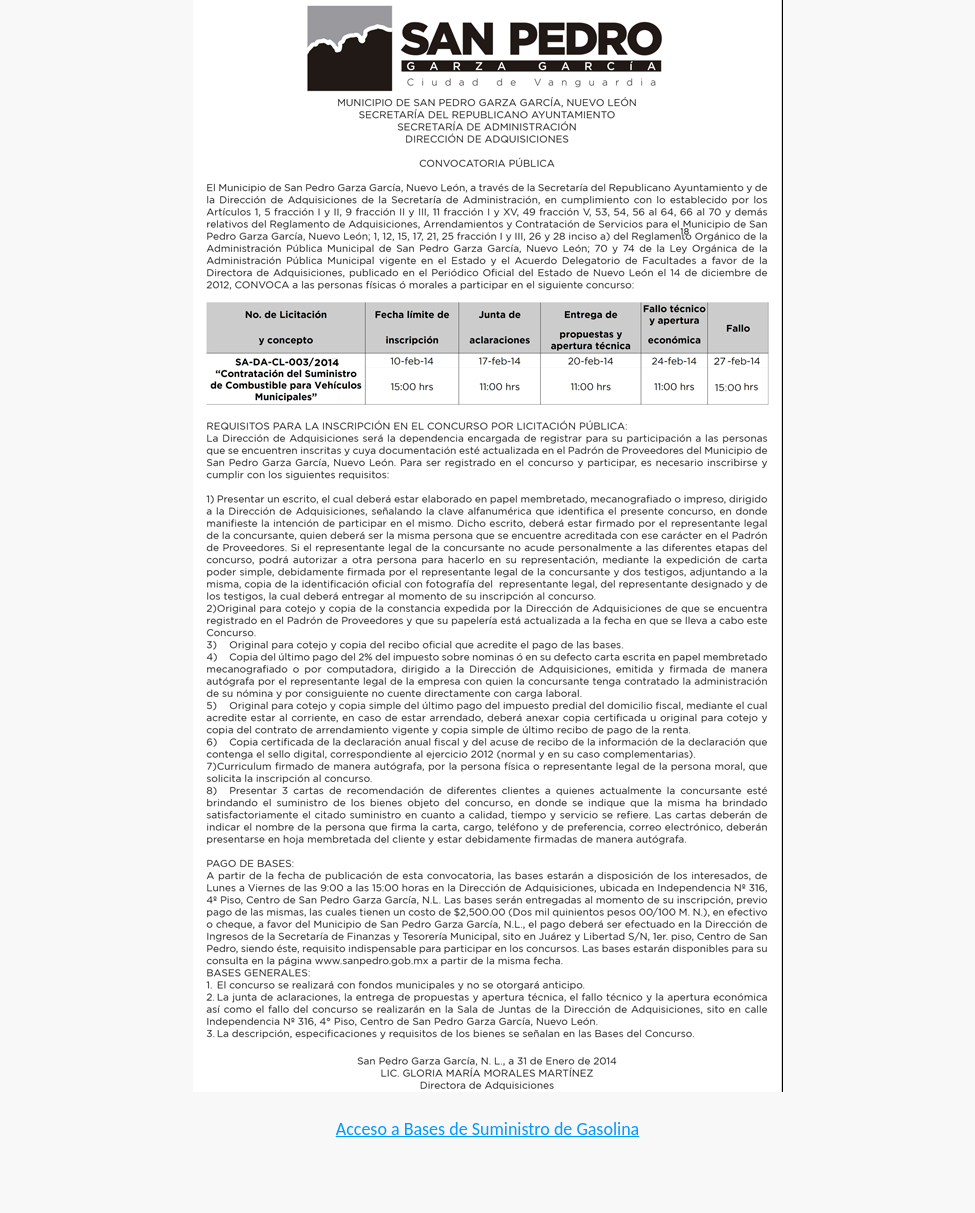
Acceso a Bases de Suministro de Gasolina (487, 1129)
